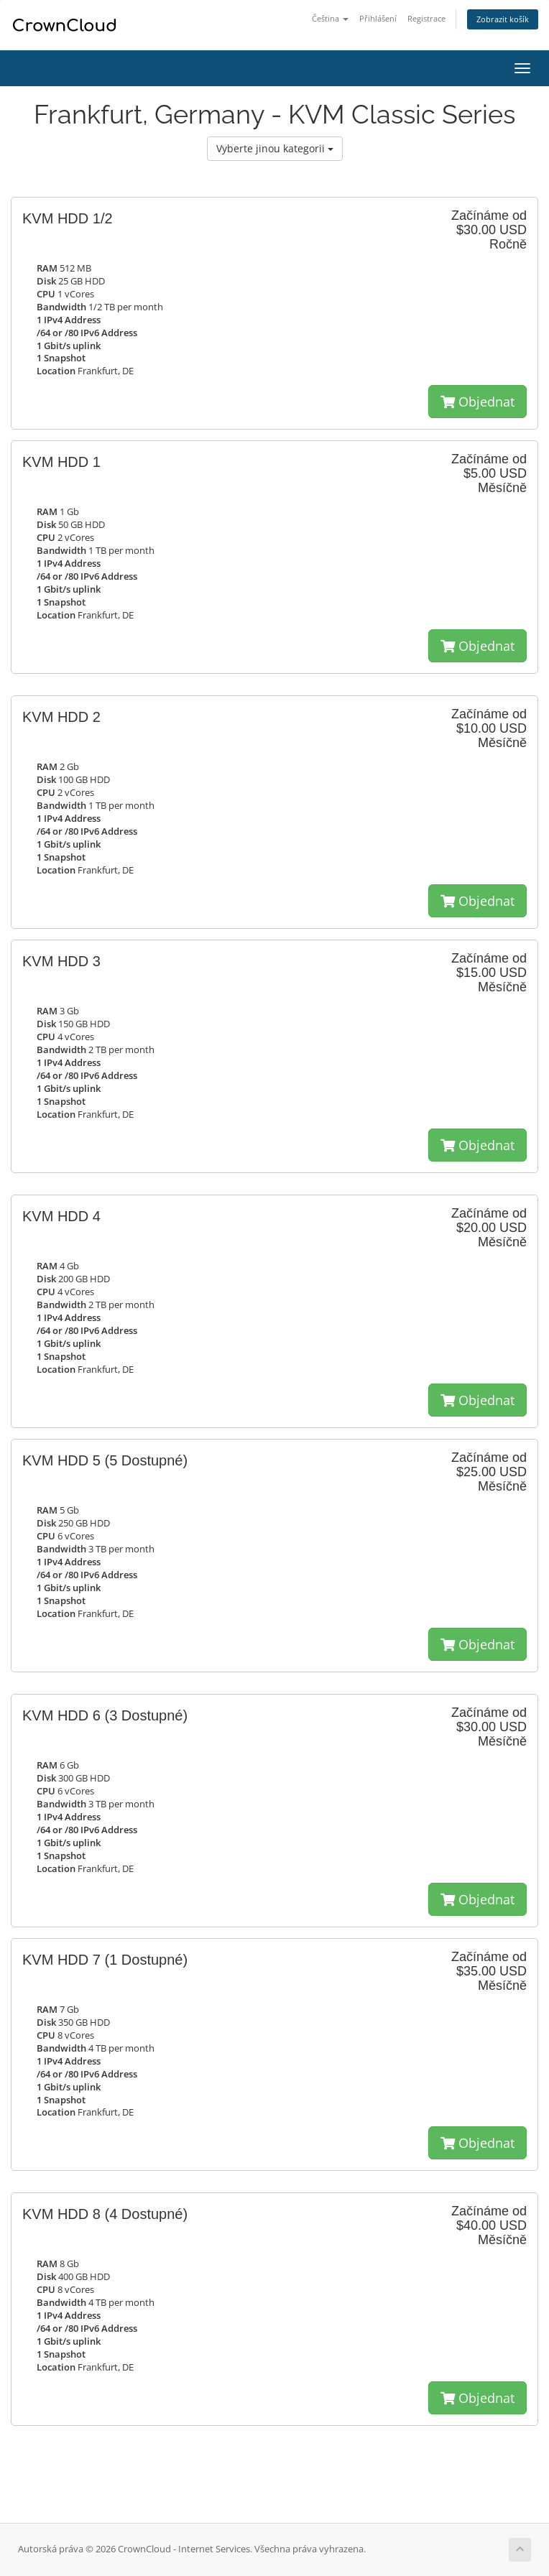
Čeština (330, 18)
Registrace (426, 18)
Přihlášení (378, 18)
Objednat (477, 401)
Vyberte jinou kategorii (274, 148)
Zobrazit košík (502, 19)
